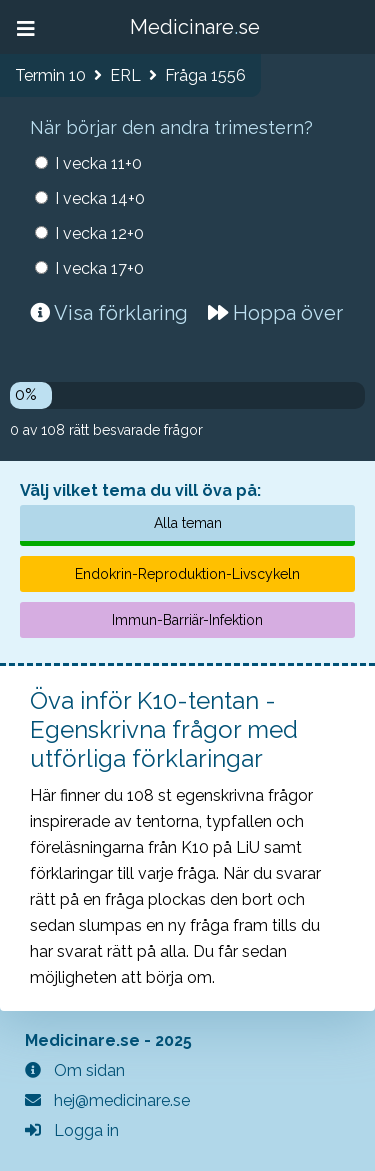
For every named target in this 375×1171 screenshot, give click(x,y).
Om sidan (75, 1070)
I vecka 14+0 (100, 198)
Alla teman (188, 523)
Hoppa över (275, 313)
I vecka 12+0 (99, 233)
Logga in (72, 1130)
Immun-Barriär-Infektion (187, 620)
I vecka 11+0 (98, 163)
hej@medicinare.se (107, 1100)
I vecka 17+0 (99, 268)
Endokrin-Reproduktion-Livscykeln (187, 574)
